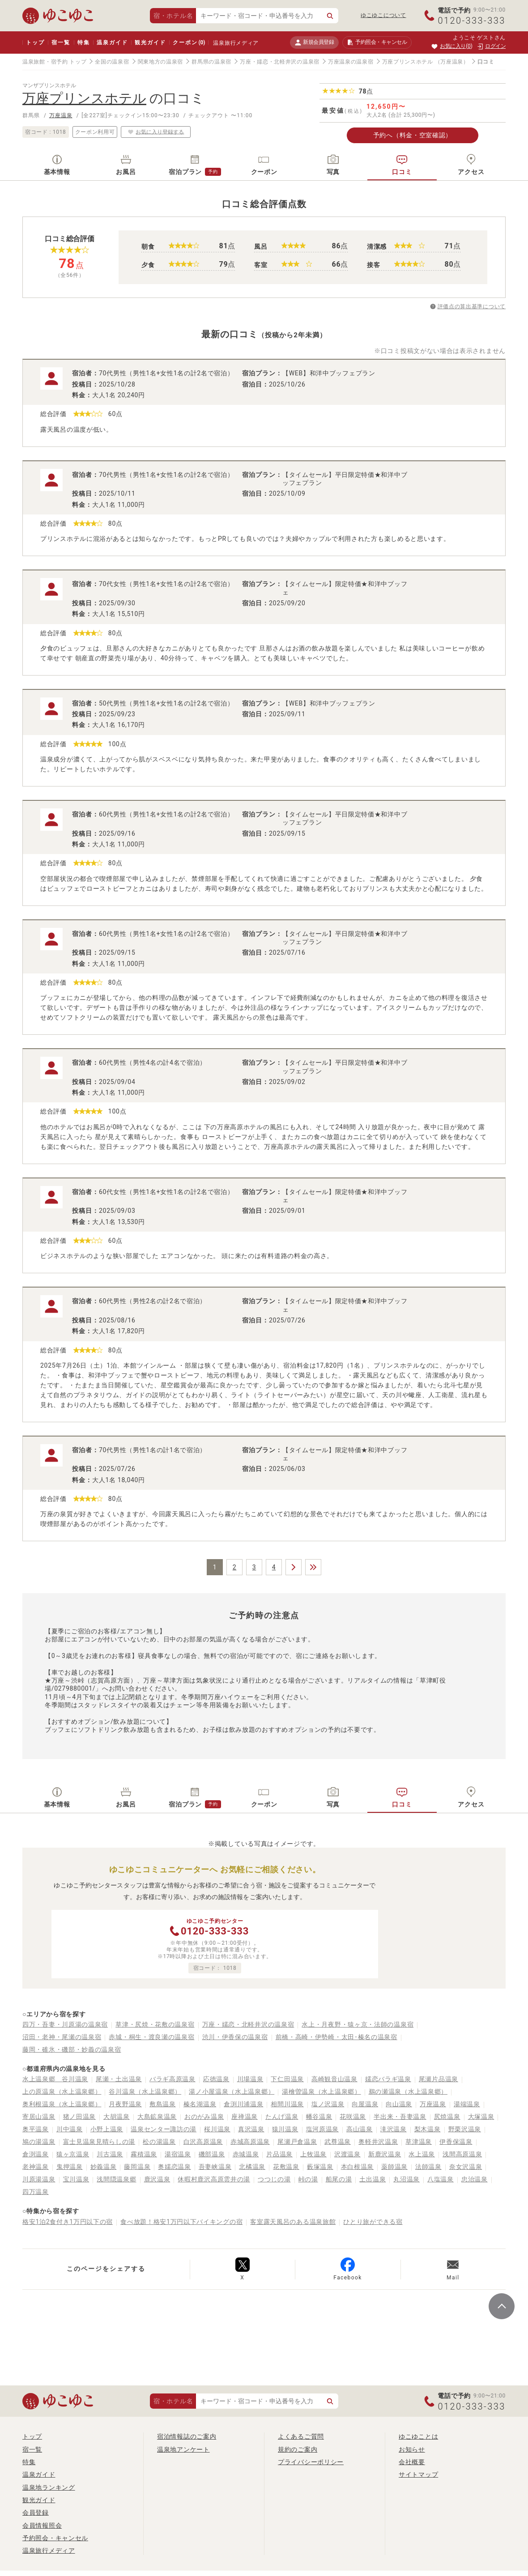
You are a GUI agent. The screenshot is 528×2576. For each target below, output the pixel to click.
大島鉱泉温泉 (157, 2116)
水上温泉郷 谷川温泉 (55, 2079)
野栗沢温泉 (464, 2129)
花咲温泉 (353, 2116)
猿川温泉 (285, 2129)
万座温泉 (60, 115)
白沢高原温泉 (203, 2141)
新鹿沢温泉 (384, 2154)
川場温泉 (250, 2079)
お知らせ (412, 2449)
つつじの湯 (274, 2179)
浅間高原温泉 (462, 2154)
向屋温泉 (365, 2104)
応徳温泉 (216, 2079)
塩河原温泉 (322, 2129)
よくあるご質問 (301, 2436)
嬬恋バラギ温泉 (388, 2079)
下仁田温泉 (287, 2079)
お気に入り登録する (156, 131)
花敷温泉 (286, 2166)
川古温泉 (110, 2154)
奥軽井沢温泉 (378, 2141)
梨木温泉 (427, 2129)
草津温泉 (418, 2141)
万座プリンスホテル (407, 62)
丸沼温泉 (406, 2179)
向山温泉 (399, 2104)
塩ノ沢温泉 (328, 2104)
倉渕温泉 (35, 2154)
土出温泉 (372, 2179)
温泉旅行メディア (236, 43)
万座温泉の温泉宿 (351, 62)
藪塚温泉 (320, 2166)
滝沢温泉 (393, 2129)
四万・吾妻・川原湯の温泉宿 (65, 2024)
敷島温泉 (162, 2104)
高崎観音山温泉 (334, 2079)
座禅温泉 (244, 2116)
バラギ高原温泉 (172, 2079)
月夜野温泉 (125, 2104)
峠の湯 (308, 2179)
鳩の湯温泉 (38, 2141)
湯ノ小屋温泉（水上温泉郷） (231, 2091)
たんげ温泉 (281, 2116)
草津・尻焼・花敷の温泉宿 (154, 2024)
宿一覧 (60, 42)
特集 (83, 42)
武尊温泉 (337, 2141)
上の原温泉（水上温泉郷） (61, 2091)
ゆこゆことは (418, 2436)
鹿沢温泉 (157, 2179)
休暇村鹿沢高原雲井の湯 (214, 2179)
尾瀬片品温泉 (438, 2079)
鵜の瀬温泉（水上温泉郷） (408, 2091)
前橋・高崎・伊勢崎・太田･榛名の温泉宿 (336, 2036)
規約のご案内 (297, 2449)
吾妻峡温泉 (215, 2166)
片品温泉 (279, 2154)
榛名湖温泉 (200, 2104)
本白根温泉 (357, 2166)
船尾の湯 (339, 2179)
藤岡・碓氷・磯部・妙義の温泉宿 (71, 2049)
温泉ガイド (112, 42)
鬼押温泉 (69, 2166)
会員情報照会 (42, 2525)
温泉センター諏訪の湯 (163, 2129)
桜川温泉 (217, 2129)
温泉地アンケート (183, 2449)
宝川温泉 (76, 2179)
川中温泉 (69, 2129)
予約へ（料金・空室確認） (412, 135)
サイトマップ (418, 2474)
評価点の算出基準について (472, 306)
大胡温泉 (116, 2116)
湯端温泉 (467, 2104)
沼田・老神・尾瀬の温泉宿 (61, 2036)
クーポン (189, 42)
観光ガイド (150, 42)
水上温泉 (422, 2154)
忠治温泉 (474, 2179)
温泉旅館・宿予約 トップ (54, 62)
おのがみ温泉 (204, 2116)
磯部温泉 (212, 2154)
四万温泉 (35, 2191)
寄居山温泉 (38, 2116)
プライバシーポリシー (311, 2461)
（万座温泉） (452, 62)
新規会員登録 (314, 42)
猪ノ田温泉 (79, 2116)
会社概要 (412, 2461)
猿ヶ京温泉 (72, 2154)
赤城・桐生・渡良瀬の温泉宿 (151, 2036)
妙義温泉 (103, 2166)
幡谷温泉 (319, 2116)
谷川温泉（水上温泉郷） (145, 2091)
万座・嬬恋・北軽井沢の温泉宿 (279, 62)
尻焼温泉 (447, 2116)
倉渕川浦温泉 (243, 2104)
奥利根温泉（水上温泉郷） (61, 2104)
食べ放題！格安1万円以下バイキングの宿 (181, 2221)
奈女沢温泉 (465, 2166)
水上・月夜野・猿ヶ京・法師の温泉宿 (357, 2024)
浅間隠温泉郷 (116, 2179)
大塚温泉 (481, 2116)
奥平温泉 (35, 2129)
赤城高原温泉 (250, 2141)
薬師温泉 (394, 2166)
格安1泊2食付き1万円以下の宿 (67, 2221)
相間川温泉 (287, 2104)
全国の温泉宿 (112, 62)
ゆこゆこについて (383, 15)
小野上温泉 (106, 2129)
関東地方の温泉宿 (160, 62)
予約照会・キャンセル (55, 2538)
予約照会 (377, 42)
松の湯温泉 (159, 2141)
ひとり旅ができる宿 (372, 2221)
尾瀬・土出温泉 (119, 2079)
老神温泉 (35, 2166)
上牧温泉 (313, 2154)
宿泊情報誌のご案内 (186, 2436)
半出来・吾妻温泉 (400, 2116)
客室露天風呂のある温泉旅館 (293, 2221)
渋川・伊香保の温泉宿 (235, 2036)
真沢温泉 (251, 2129)
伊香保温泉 (456, 2141)
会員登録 (35, 2512)
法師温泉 (428, 2166)
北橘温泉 (252, 2166)
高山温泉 (359, 2129)
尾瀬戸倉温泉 (297, 2141)
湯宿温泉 (178, 2154)
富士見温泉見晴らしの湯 (99, 2141)
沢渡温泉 (347, 2154)
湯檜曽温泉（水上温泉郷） (321, 2091)
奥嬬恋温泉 (174, 2166)
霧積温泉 (144, 2154)
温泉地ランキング (48, 2487)
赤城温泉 (246, 2154)
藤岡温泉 (137, 2166)
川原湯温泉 (38, 2179)
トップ (35, 42)
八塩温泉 (440, 2179)
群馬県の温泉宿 (211, 62)
